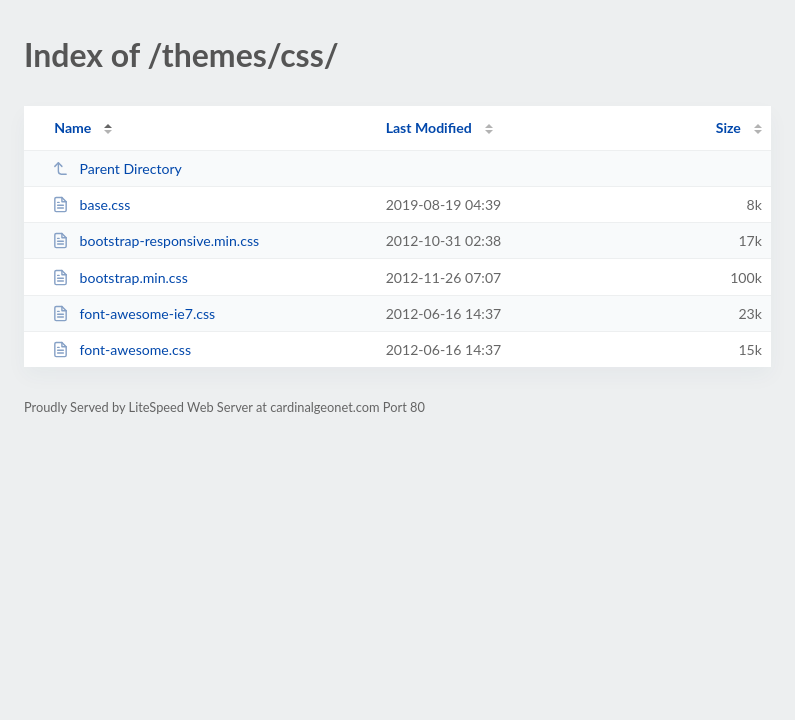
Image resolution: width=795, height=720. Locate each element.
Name (72, 127)
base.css (91, 204)
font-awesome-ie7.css (133, 313)
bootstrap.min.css (120, 277)
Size (728, 127)
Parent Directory (117, 168)
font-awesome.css (121, 349)
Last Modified (429, 127)
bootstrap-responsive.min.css (155, 240)
